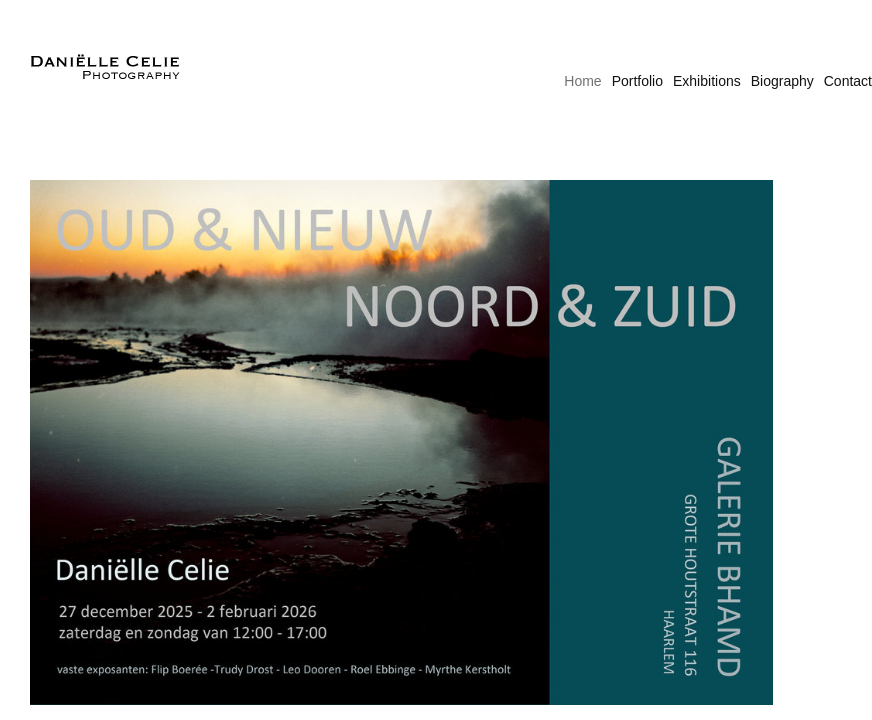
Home (582, 81)
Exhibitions (707, 81)
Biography (782, 81)
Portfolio (637, 81)
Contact (848, 81)
